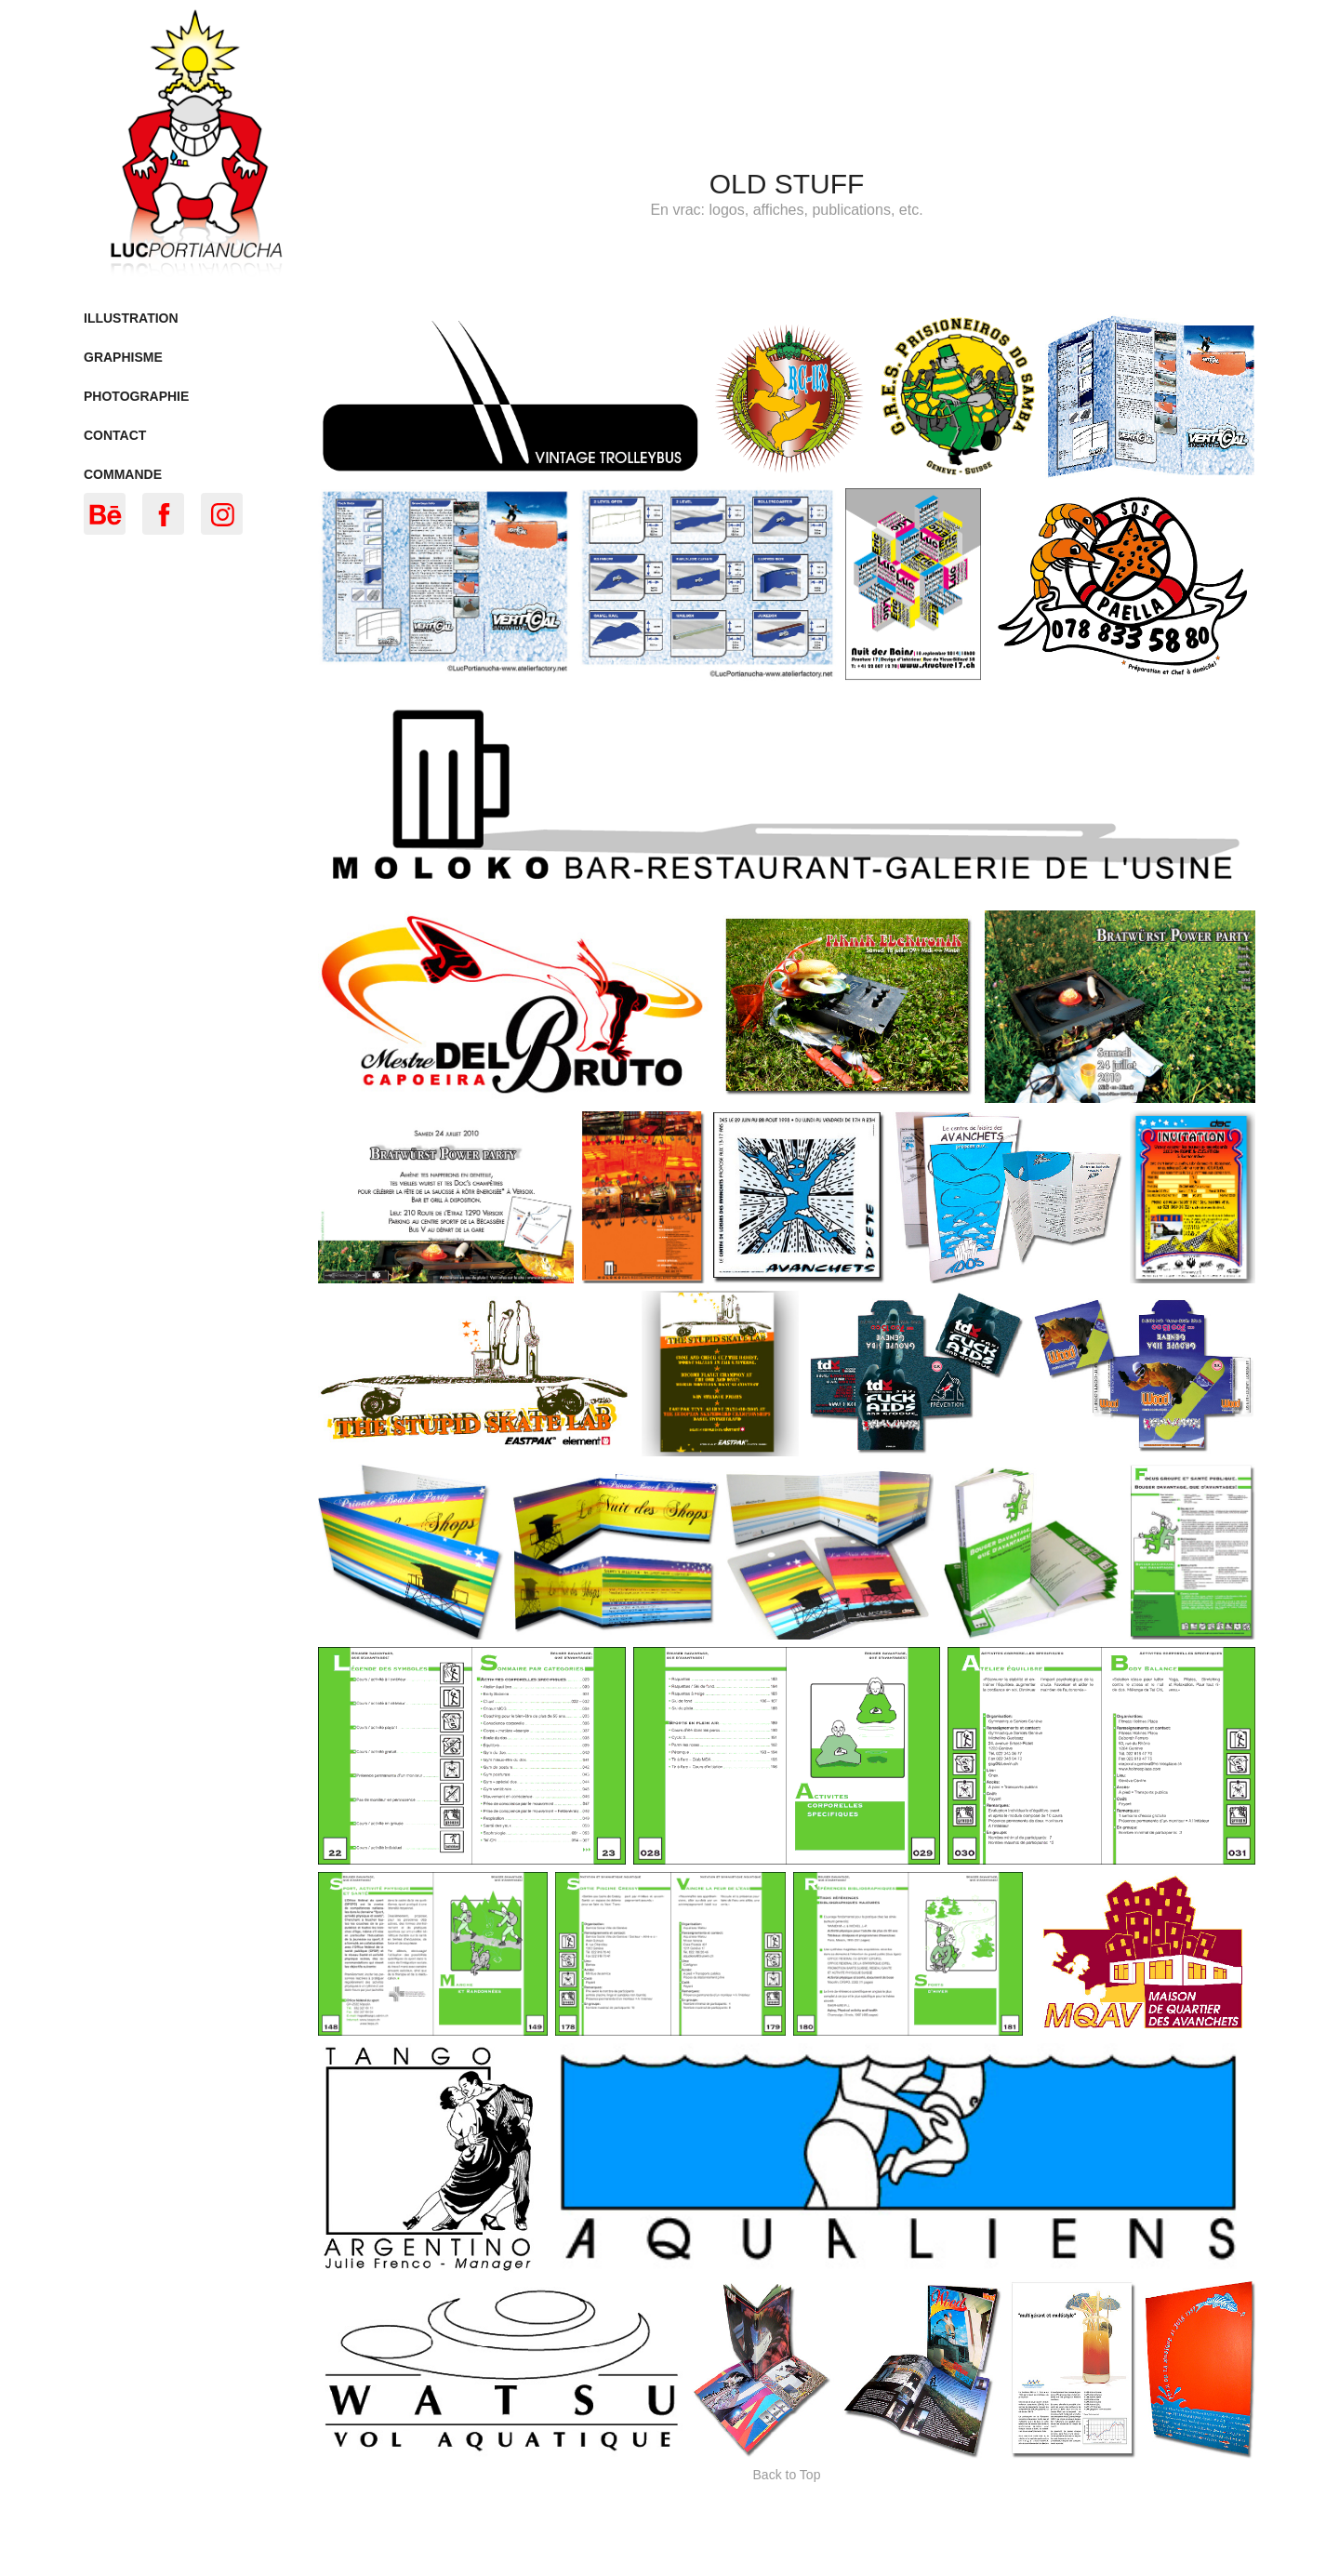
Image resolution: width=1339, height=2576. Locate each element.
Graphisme (123, 357)
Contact (115, 435)
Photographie (136, 396)
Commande (123, 474)
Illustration (131, 318)
